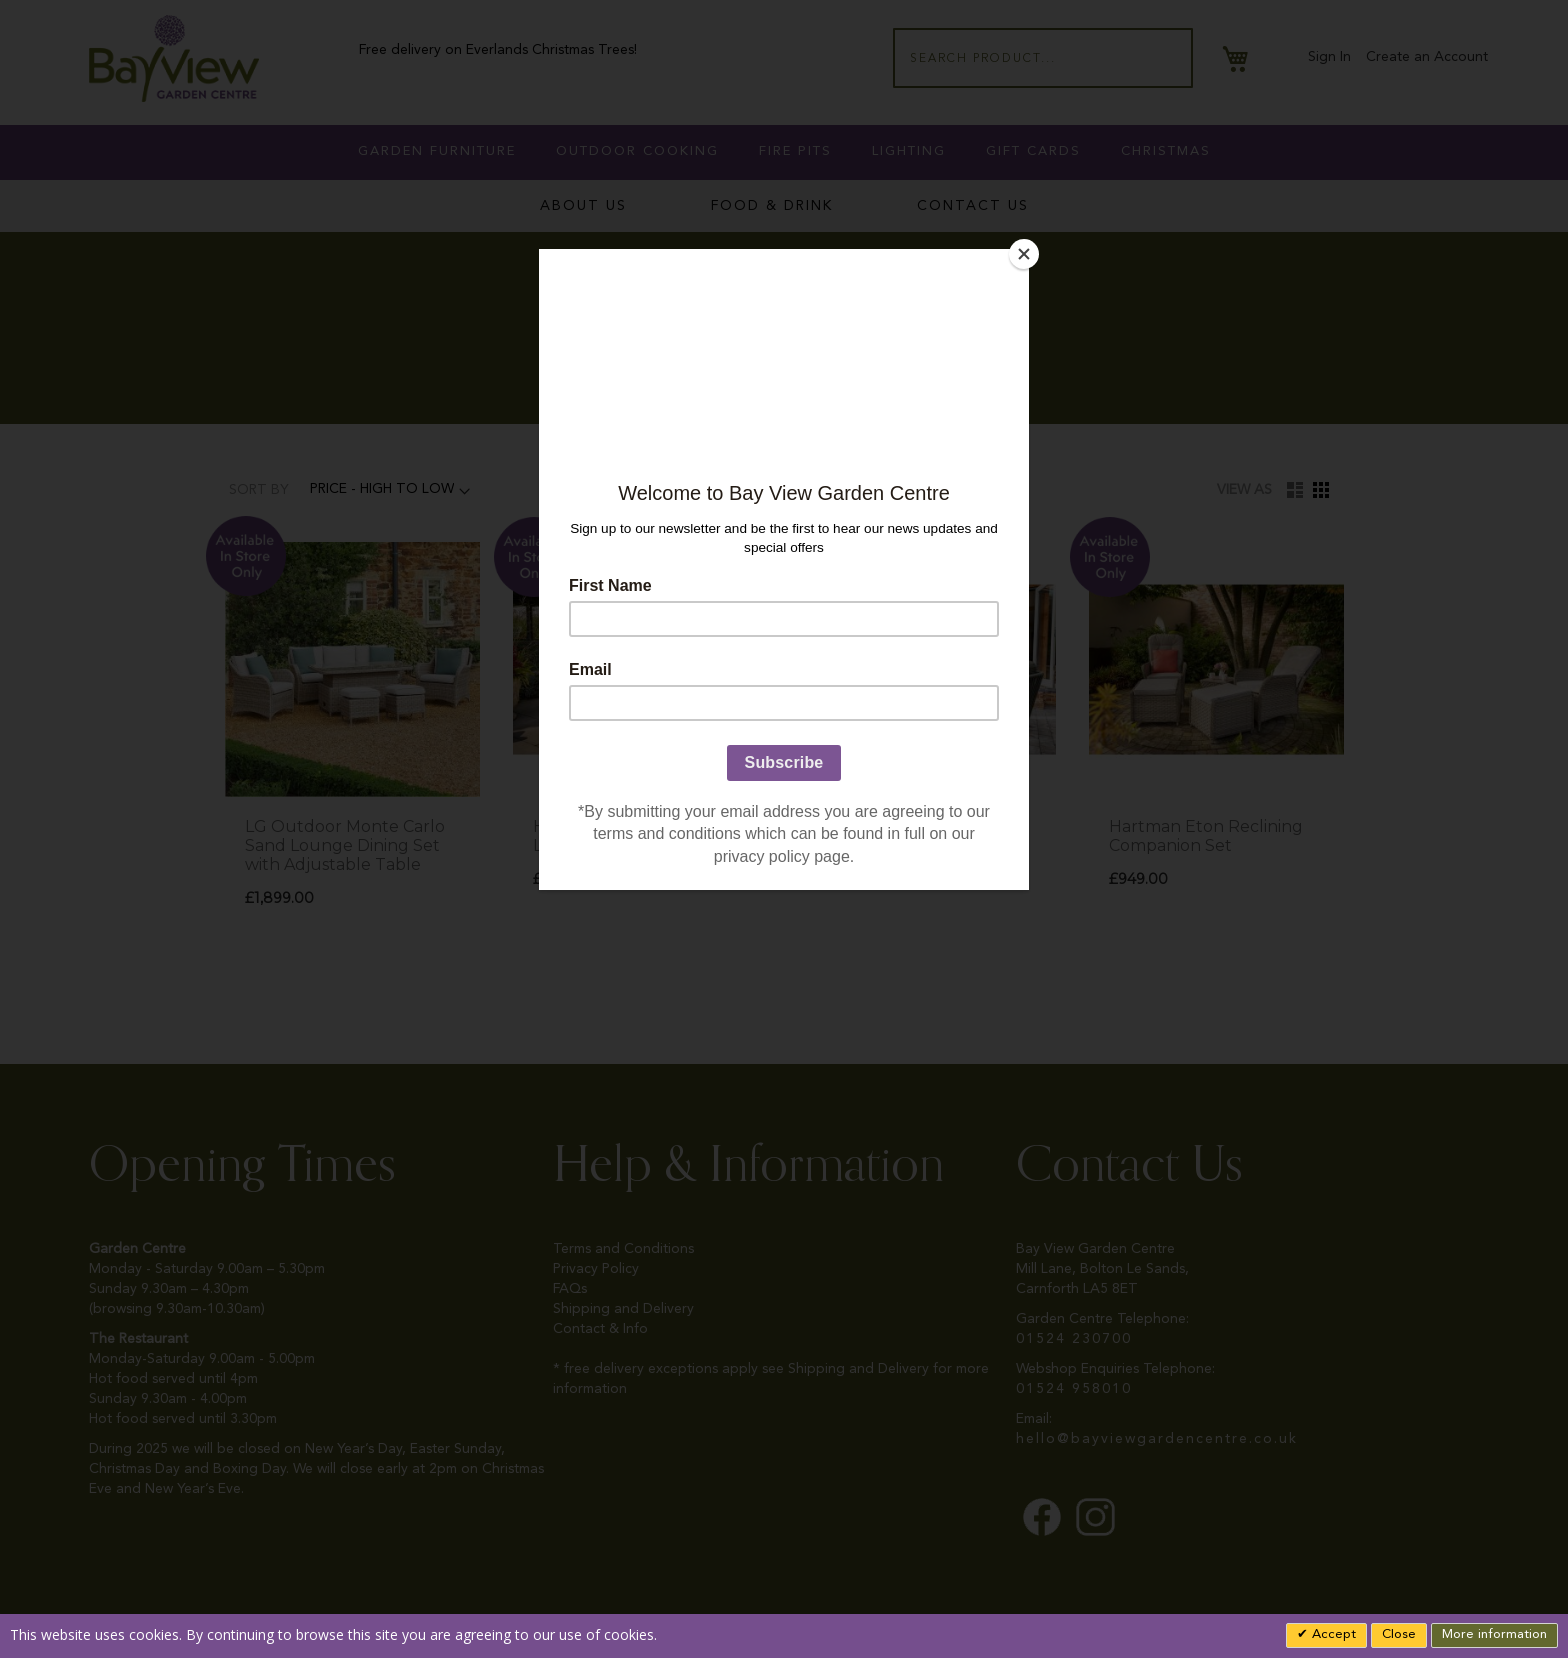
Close (1399, 1634)
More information (1494, 1634)
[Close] (1024, 254)
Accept (1332, 1634)
